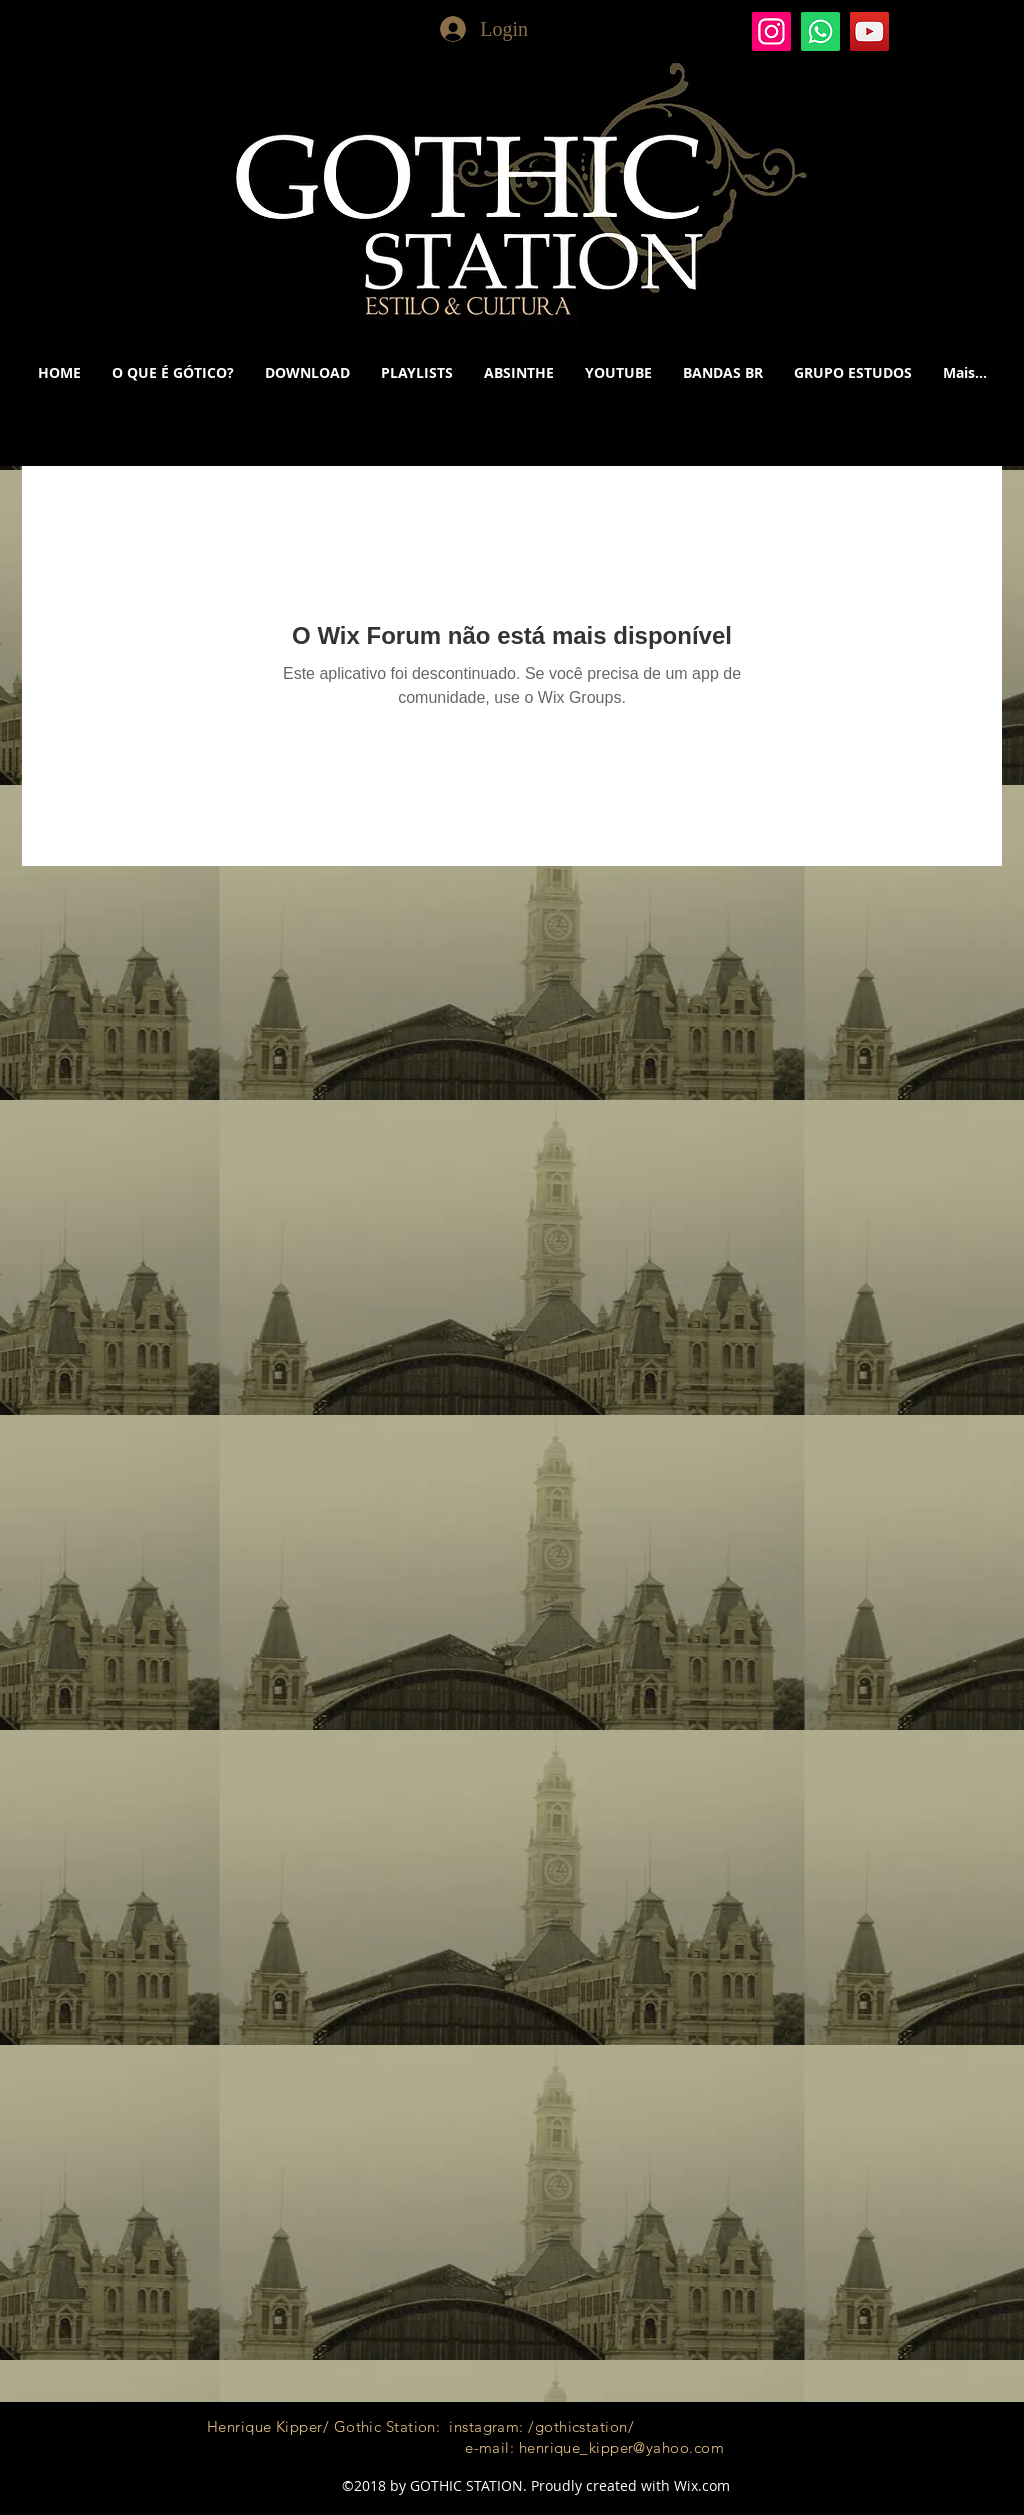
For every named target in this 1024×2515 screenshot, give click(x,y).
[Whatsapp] (820, 31)
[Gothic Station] (771, 31)
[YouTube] (869, 31)
